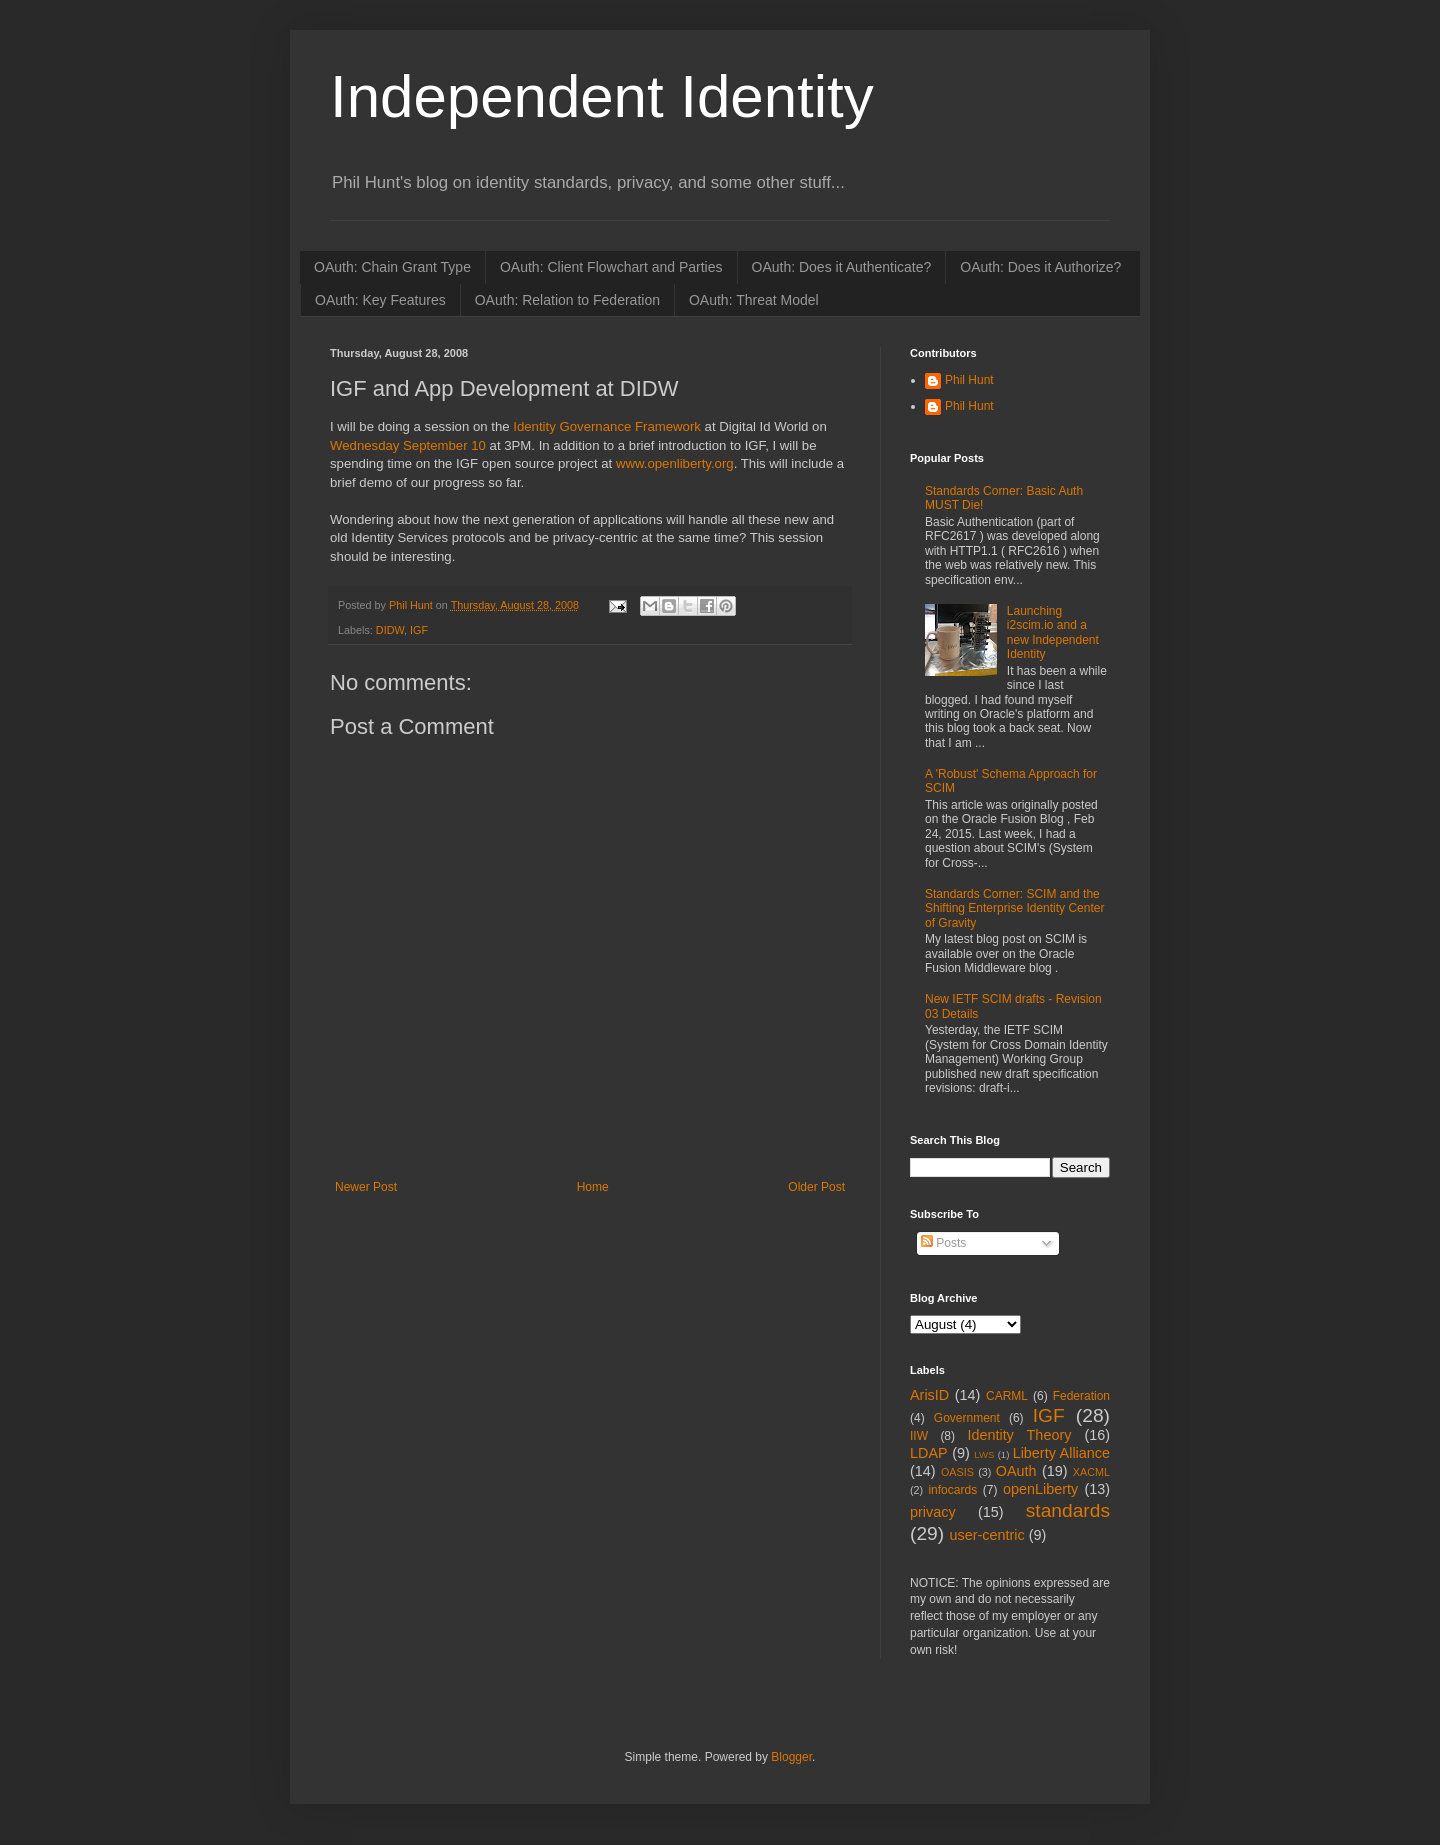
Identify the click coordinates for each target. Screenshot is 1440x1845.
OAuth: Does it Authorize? (1040, 267)
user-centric (986, 1535)
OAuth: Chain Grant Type (392, 267)
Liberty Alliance (1061, 1453)
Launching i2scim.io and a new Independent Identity (1053, 632)
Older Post (816, 1187)
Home (593, 1187)
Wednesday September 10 (408, 445)
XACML (1091, 1472)
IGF (419, 630)
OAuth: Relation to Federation (567, 300)
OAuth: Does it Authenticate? (842, 267)
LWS (984, 1454)
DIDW (390, 630)
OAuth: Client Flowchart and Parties (611, 267)
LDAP (929, 1453)
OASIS (957, 1472)
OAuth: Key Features (380, 300)
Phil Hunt (412, 605)
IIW (919, 1436)
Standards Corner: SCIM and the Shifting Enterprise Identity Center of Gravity (1014, 908)
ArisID (929, 1395)
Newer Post (366, 1187)
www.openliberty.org (672, 463)
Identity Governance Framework (607, 426)
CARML (1007, 1396)
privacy (933, 1512)
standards (1068, 1510)
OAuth (1016, 1471)
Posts (943, 1243)
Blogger (791, 1757)
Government (967, 1418)
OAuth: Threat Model (754, 300)
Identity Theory (1019, 1435)
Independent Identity (602, 96)
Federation (1081, 1396)
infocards (952, 1490)
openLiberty (1040, 1489)
